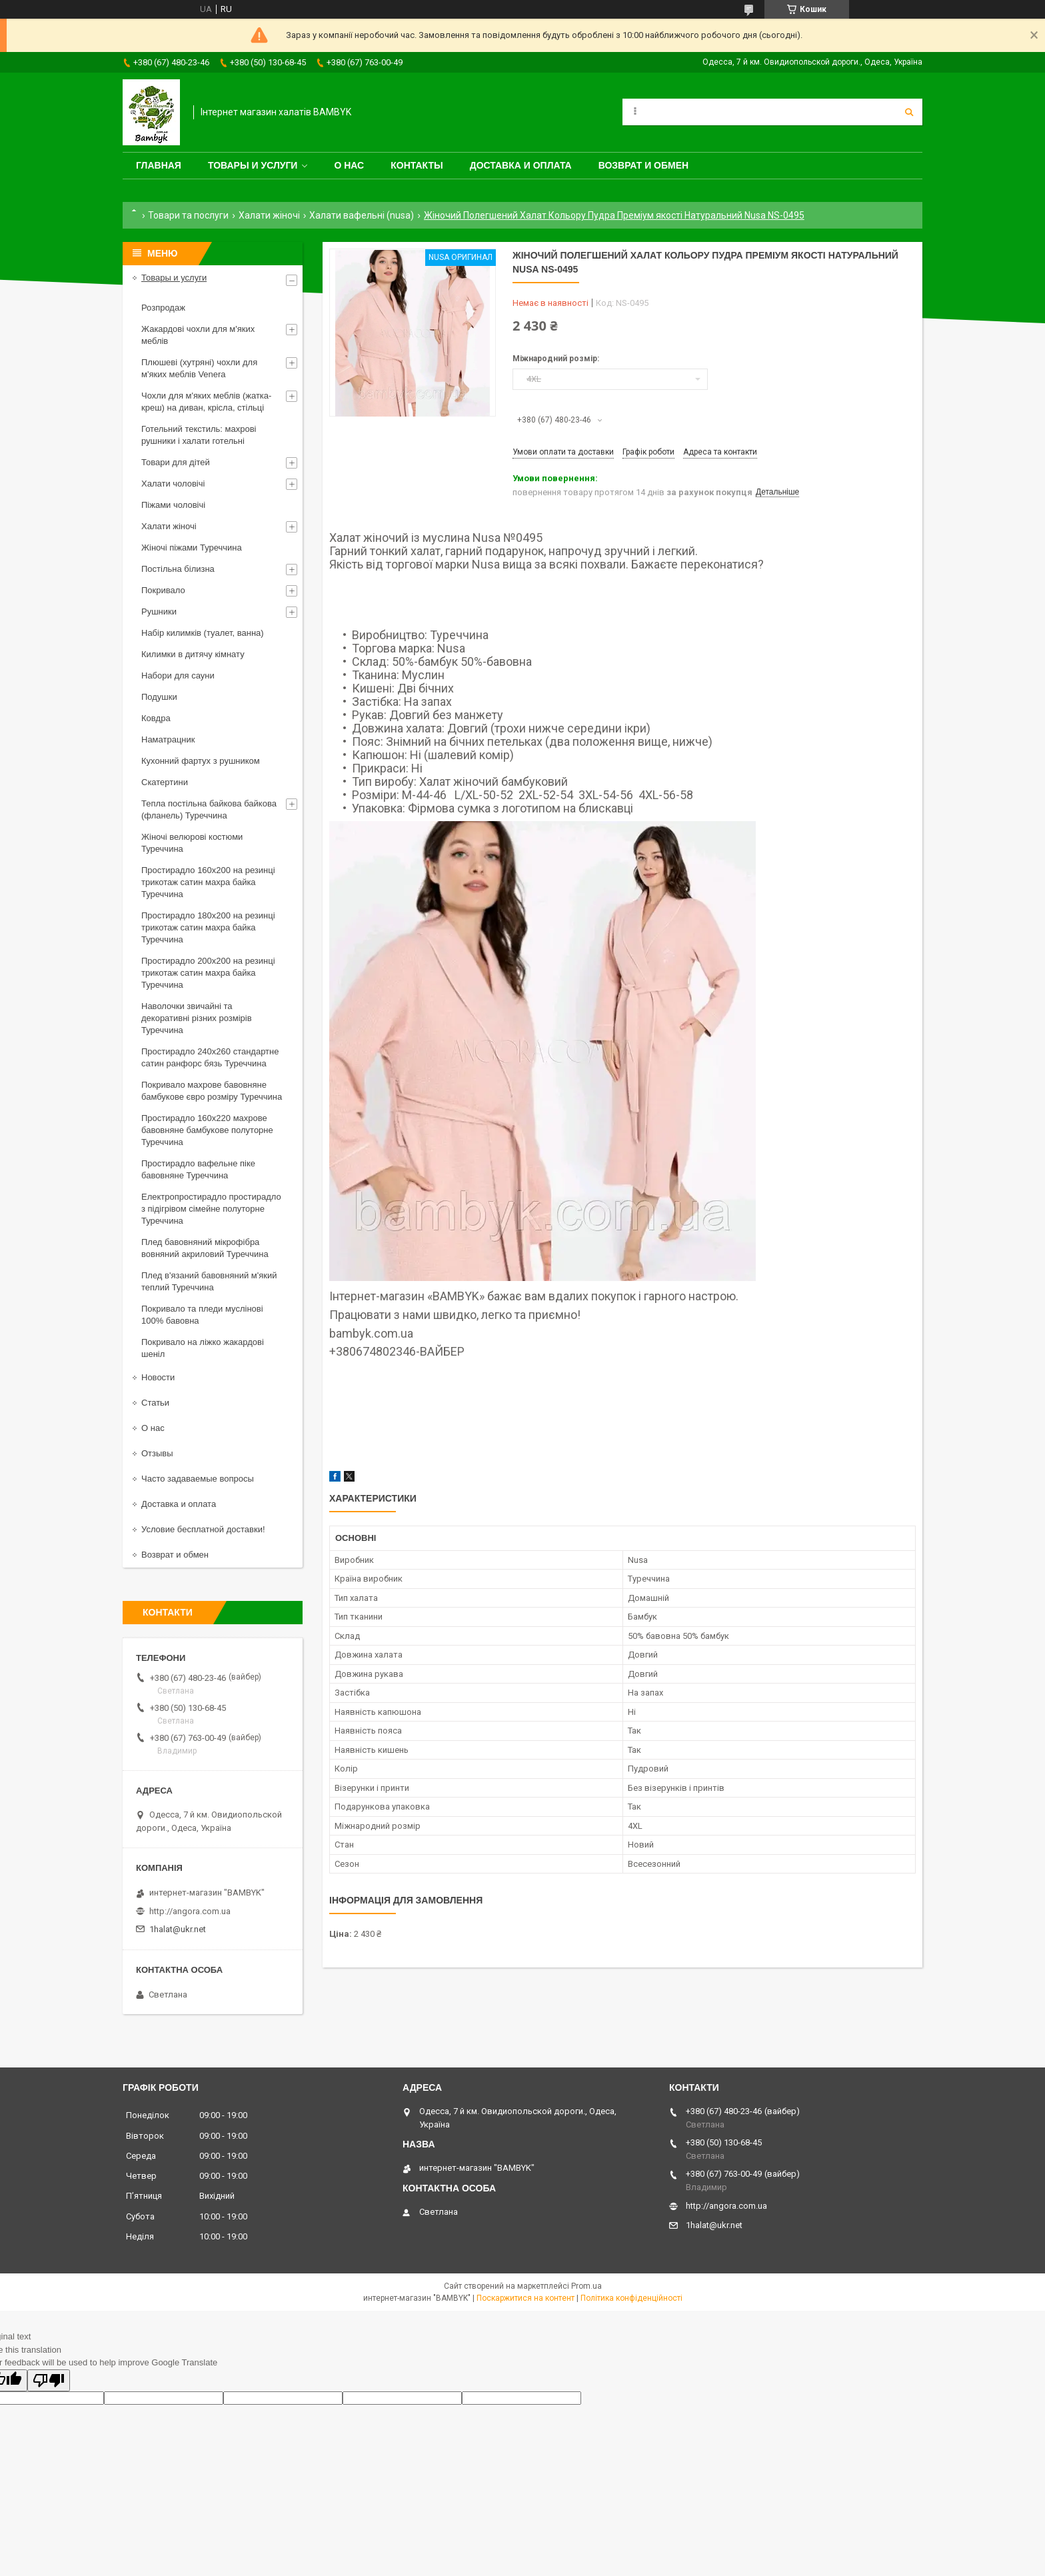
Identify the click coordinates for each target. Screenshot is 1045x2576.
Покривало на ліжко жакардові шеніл (202, 1348)
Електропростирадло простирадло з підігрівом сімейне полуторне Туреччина (211, 1209)
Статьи (155, 1403)
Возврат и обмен (643, 165)
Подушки (159, 697)
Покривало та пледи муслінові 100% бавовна (202, 1315)
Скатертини (164, 782)
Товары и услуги (253, 165)
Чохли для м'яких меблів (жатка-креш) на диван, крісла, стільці (206, 402)
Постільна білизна (178, 569)
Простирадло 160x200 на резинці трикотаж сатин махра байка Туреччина (208, 882)
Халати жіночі (269, 215)
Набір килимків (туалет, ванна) (202, 633)
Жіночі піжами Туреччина (191, 548)
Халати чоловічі (173, 484)
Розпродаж (163, 308)
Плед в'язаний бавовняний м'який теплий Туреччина (209, 1281)
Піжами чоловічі (173, 505)
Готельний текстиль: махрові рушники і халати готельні (199, 435)
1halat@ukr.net (177, 1929)
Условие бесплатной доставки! (203, 1529)
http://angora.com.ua (190, 1911)
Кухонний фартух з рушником (200, 761)
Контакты (417, 165)
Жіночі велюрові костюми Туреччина (192, 843)
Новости (158, 1377)
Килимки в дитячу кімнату (193, 654)
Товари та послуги (188, 215)
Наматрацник (168, 739)
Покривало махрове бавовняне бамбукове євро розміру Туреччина (211, 1091)
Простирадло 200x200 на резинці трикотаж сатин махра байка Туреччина (208, 973)
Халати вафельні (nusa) (361, 215)
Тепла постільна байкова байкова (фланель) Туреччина (209, 809)
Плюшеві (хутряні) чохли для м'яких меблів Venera (199, 368)
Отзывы (157, 1453)
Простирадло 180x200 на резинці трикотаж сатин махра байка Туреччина (208, 927)
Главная (158, 165)
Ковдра (156, 718)
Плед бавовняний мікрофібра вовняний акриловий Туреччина (205, 1248)
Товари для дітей (175, 462)
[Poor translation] (48, 2380)
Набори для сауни (178, 675)
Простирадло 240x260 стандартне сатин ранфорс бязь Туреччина (210, 1057)
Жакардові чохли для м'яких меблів (198, 335)
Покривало (163, 590)
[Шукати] (909, 112)
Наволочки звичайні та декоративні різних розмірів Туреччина (196, 1018)
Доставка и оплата (521, 165)
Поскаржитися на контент (525, 2298)
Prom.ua (586, 2286)
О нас (349, 165)
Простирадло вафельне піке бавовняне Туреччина (198, 1169)
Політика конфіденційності (631, 2298)
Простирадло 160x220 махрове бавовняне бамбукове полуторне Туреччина (207, 1130)
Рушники (159, 612)
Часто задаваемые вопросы (197, 1479)
